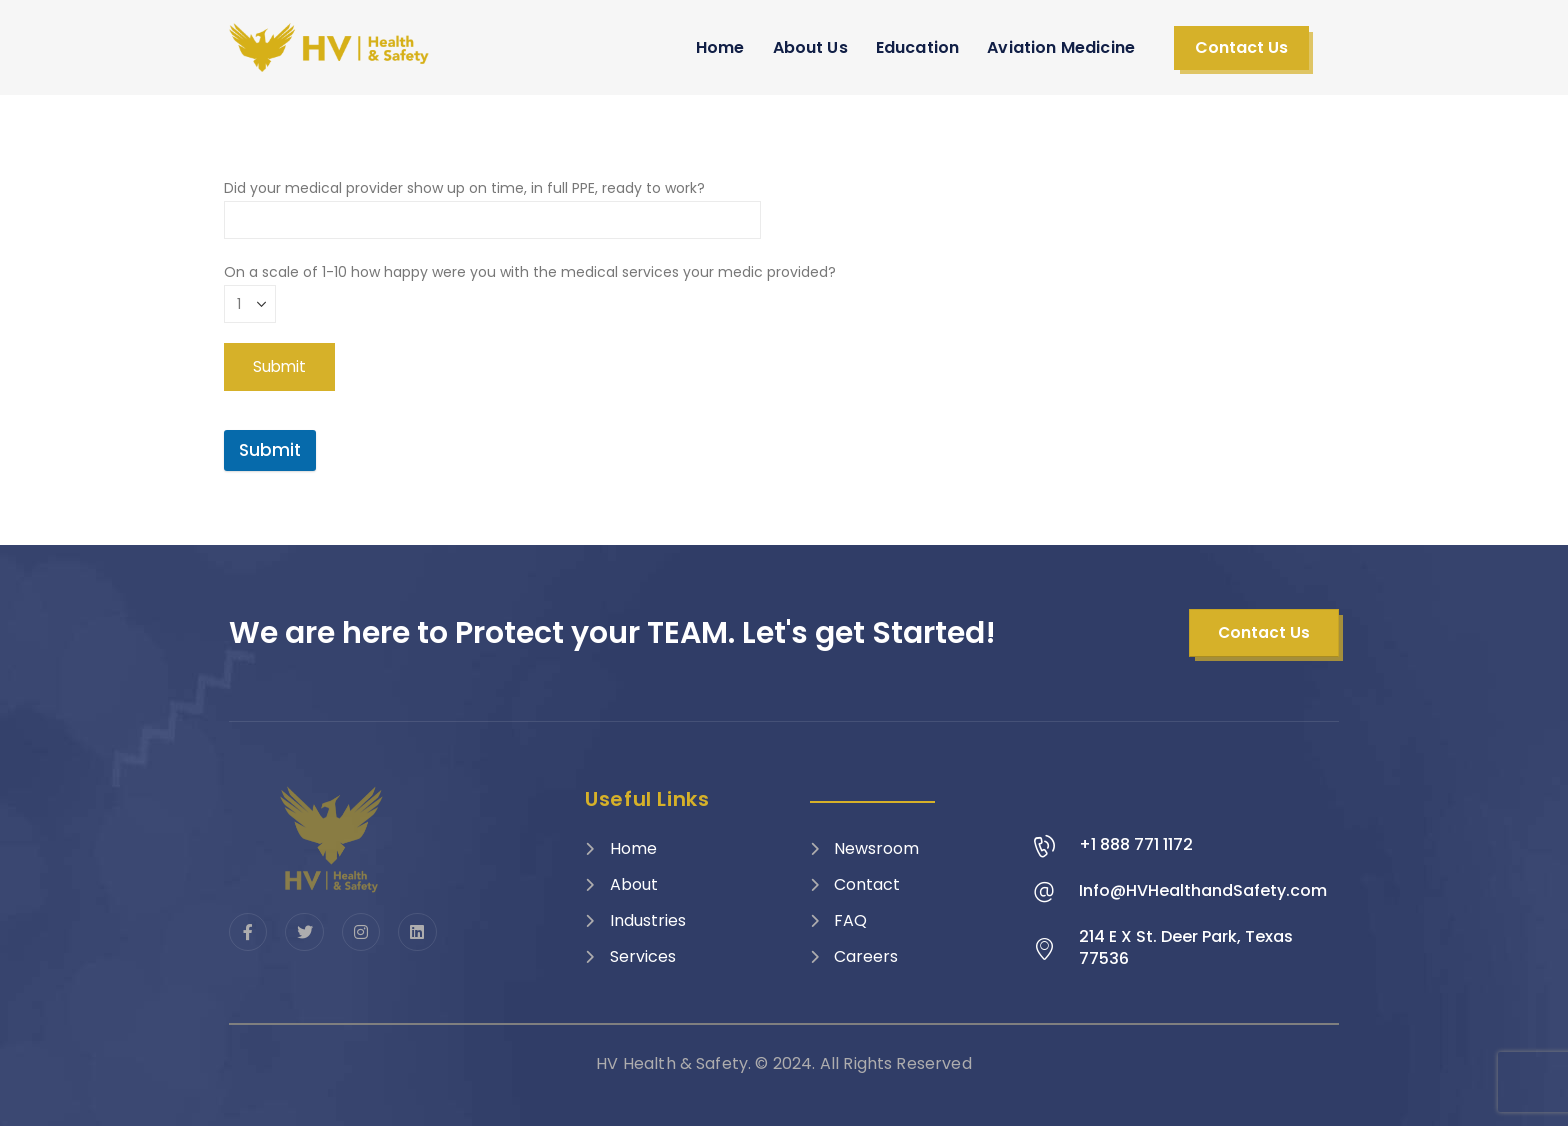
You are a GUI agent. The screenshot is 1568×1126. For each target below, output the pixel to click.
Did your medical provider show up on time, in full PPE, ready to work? (492, 203)
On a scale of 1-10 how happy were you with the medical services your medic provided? (530, 287)
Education (917, 47)
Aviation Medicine (1061, 47)
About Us (810, 47)
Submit (270, 450)
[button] (1241, 48)
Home (720, 47)
